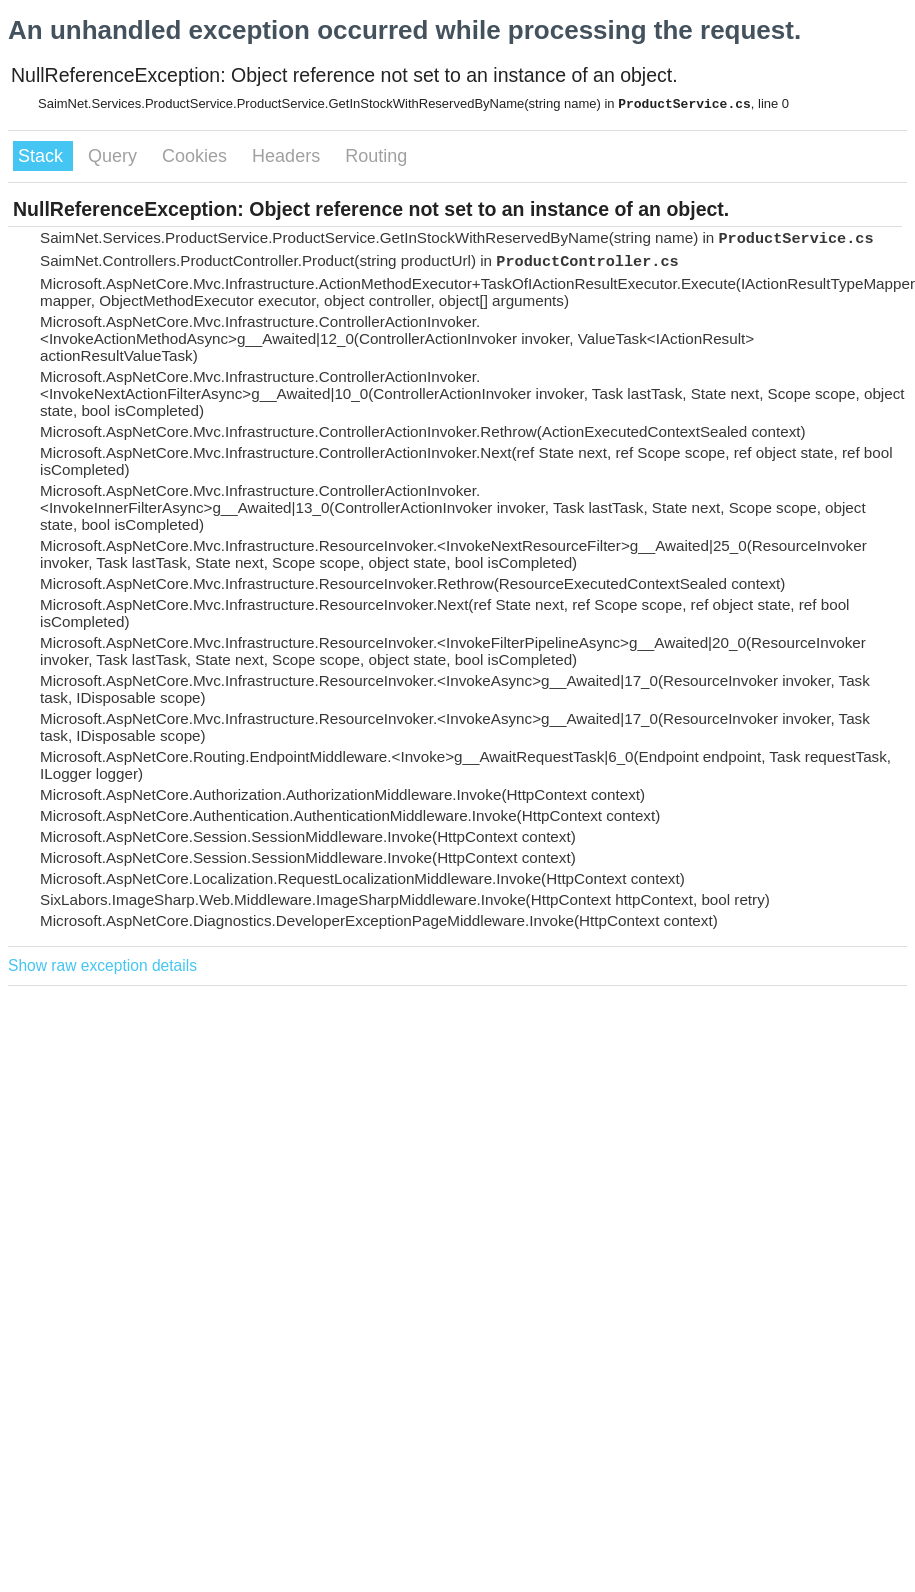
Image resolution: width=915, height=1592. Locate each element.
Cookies (197, 156)
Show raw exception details (102, 965)
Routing (376, 156)
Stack (43, 156)
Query (115, 156)
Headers (288, 156)
